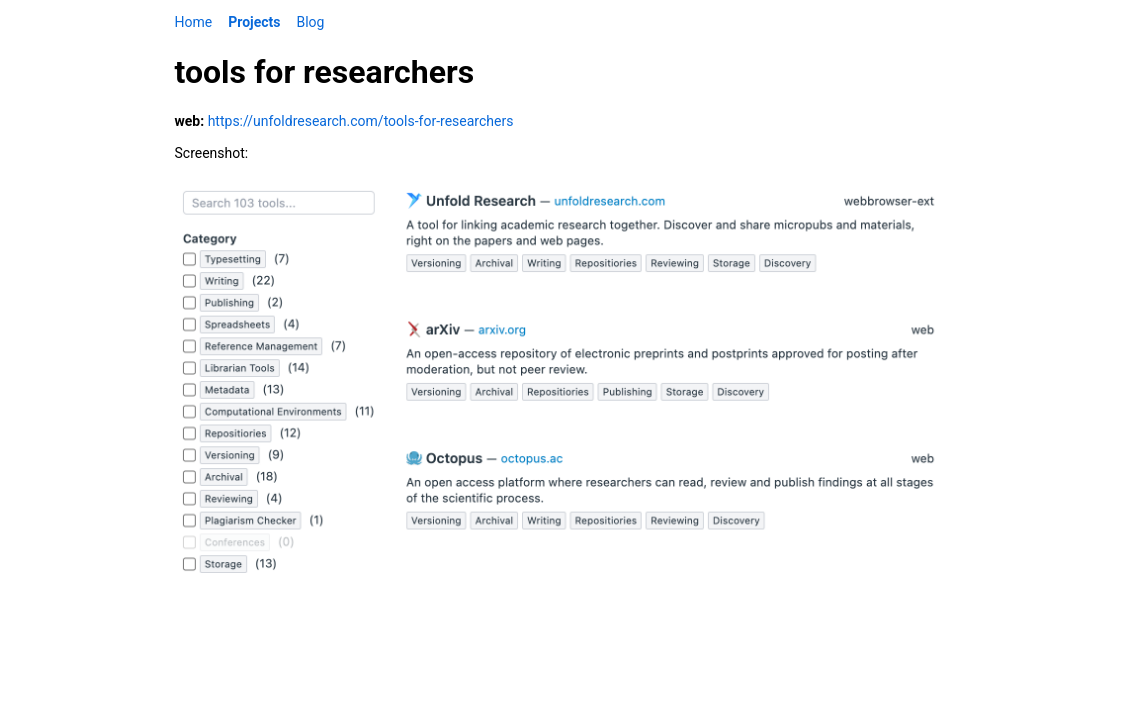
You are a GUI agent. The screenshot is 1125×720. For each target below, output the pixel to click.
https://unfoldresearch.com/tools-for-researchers (361, 121)
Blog (310, 22)
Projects (254, 22)
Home (194, 22)
